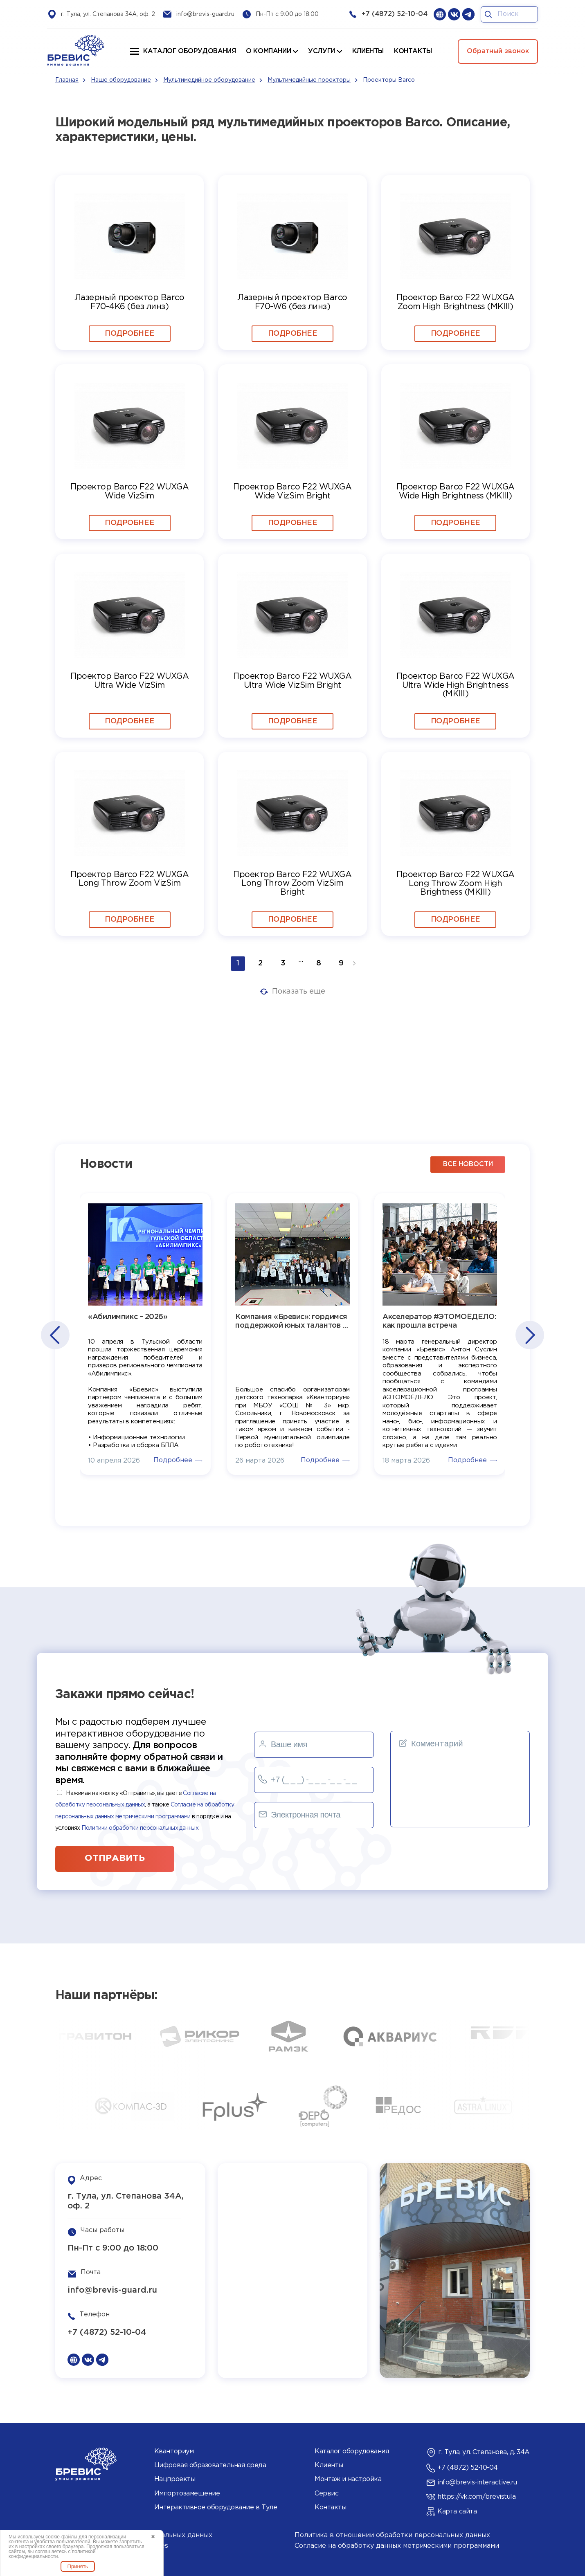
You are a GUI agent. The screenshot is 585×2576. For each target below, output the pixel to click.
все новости (468, 1164)
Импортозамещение (187, 2494)
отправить (115, 1858)
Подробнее (129, 333)
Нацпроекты (174, 2479)
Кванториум (174, 2451)
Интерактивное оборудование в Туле (215, 2507)
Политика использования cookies (111, 2546)
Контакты (330, 2507)
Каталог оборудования (189, 51)
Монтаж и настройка (348, 2479)
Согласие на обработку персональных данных (133, 2535)
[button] (54, 1335)
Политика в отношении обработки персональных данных (392, 2535)
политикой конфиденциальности (52, 2554)
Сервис (326, 2494)
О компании (268, 51)
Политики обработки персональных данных (139, 1828)
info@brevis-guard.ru (205, 14)
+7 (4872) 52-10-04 (395, 14)
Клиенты (329, 2465)
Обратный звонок (498, 51)
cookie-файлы (61, 2537)
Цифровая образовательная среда (210, 2465)
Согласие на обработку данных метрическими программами (397, 2546)
